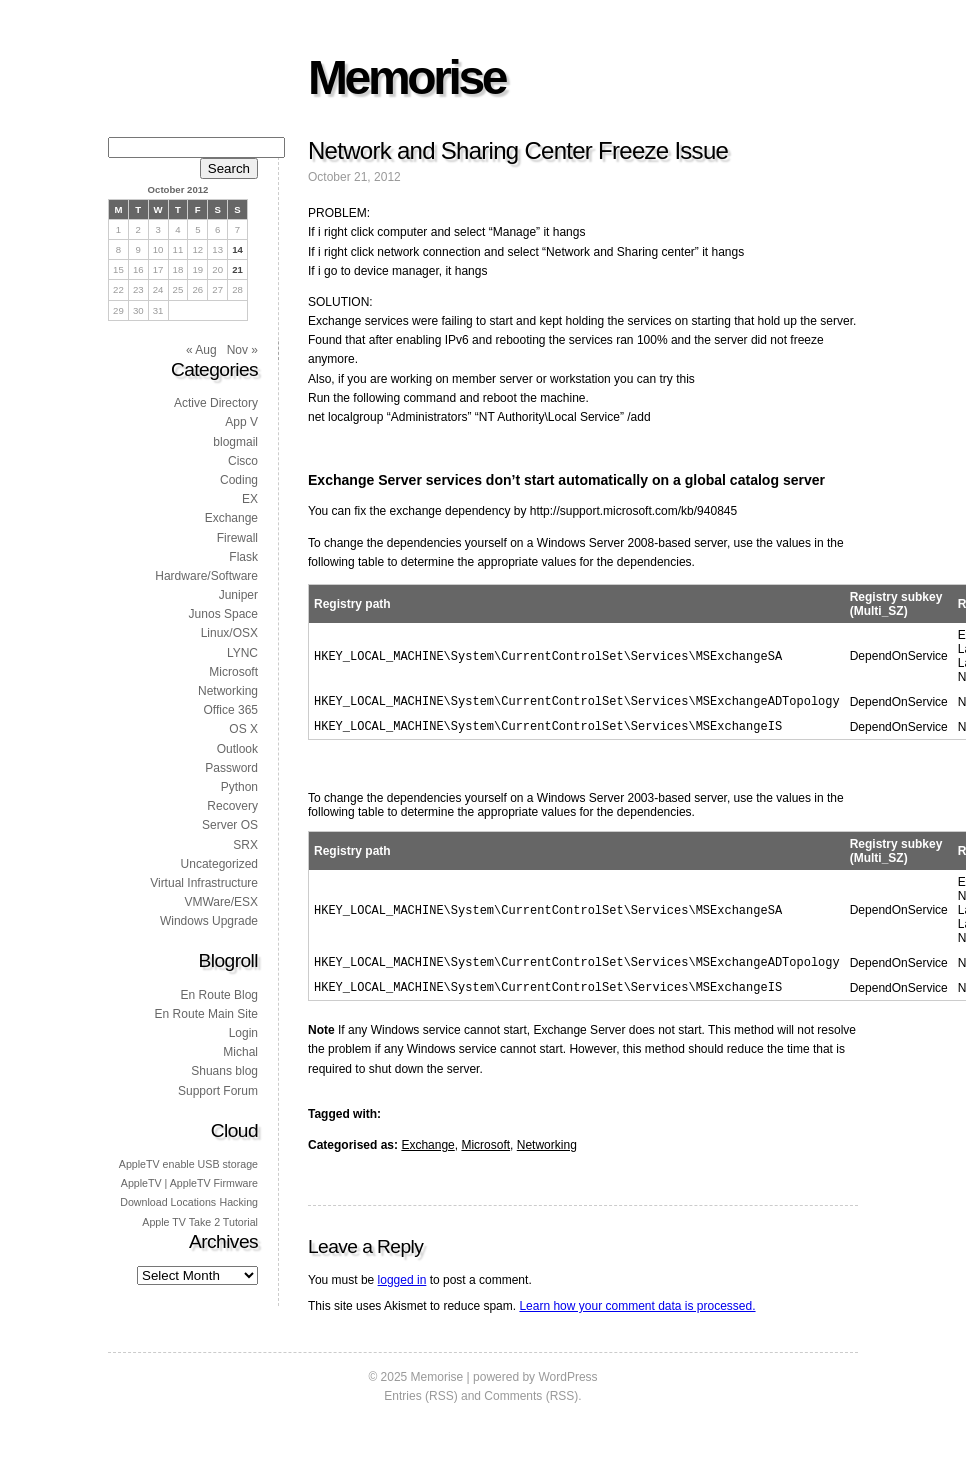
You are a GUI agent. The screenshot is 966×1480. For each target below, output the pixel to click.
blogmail (235, 442)
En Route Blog (219, 995)
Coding (239, 480)
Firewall (237, 538)
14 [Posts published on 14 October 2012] (237, 249)
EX (250, 499)
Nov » (242, 350)
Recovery (232, 806)
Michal (240, 1052)
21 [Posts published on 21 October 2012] (237, 269)
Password (231, 768)
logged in (402, 1288)
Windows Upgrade (209, 921)
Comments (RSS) (531, 1404)
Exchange (427, 1153)
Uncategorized (219, 864)
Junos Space (223, 614)
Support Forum (218, 1091)
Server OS (230, 825)
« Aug (201, 350)
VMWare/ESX (221, 902)
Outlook (237, 749)
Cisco (243, 461)
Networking (547, 1153)
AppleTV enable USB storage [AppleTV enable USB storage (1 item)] (188, 1164)
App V (241, 422)
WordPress (567, 1385)
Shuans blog (224, 1071)
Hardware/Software (206, 576)
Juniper (238, 595)
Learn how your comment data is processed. (637, 1314)
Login (243, 1033)
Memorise (406, 77)
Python (239, 787)
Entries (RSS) (420, 1404)
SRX (245, 845)
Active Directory (216, 403)
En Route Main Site (206, 1014)
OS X (243, 729)
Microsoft (485, 1153)
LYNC (242, 653)
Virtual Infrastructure (204, 883)
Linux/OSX (229, 633)
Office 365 (231, 710)
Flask (243, 557)
